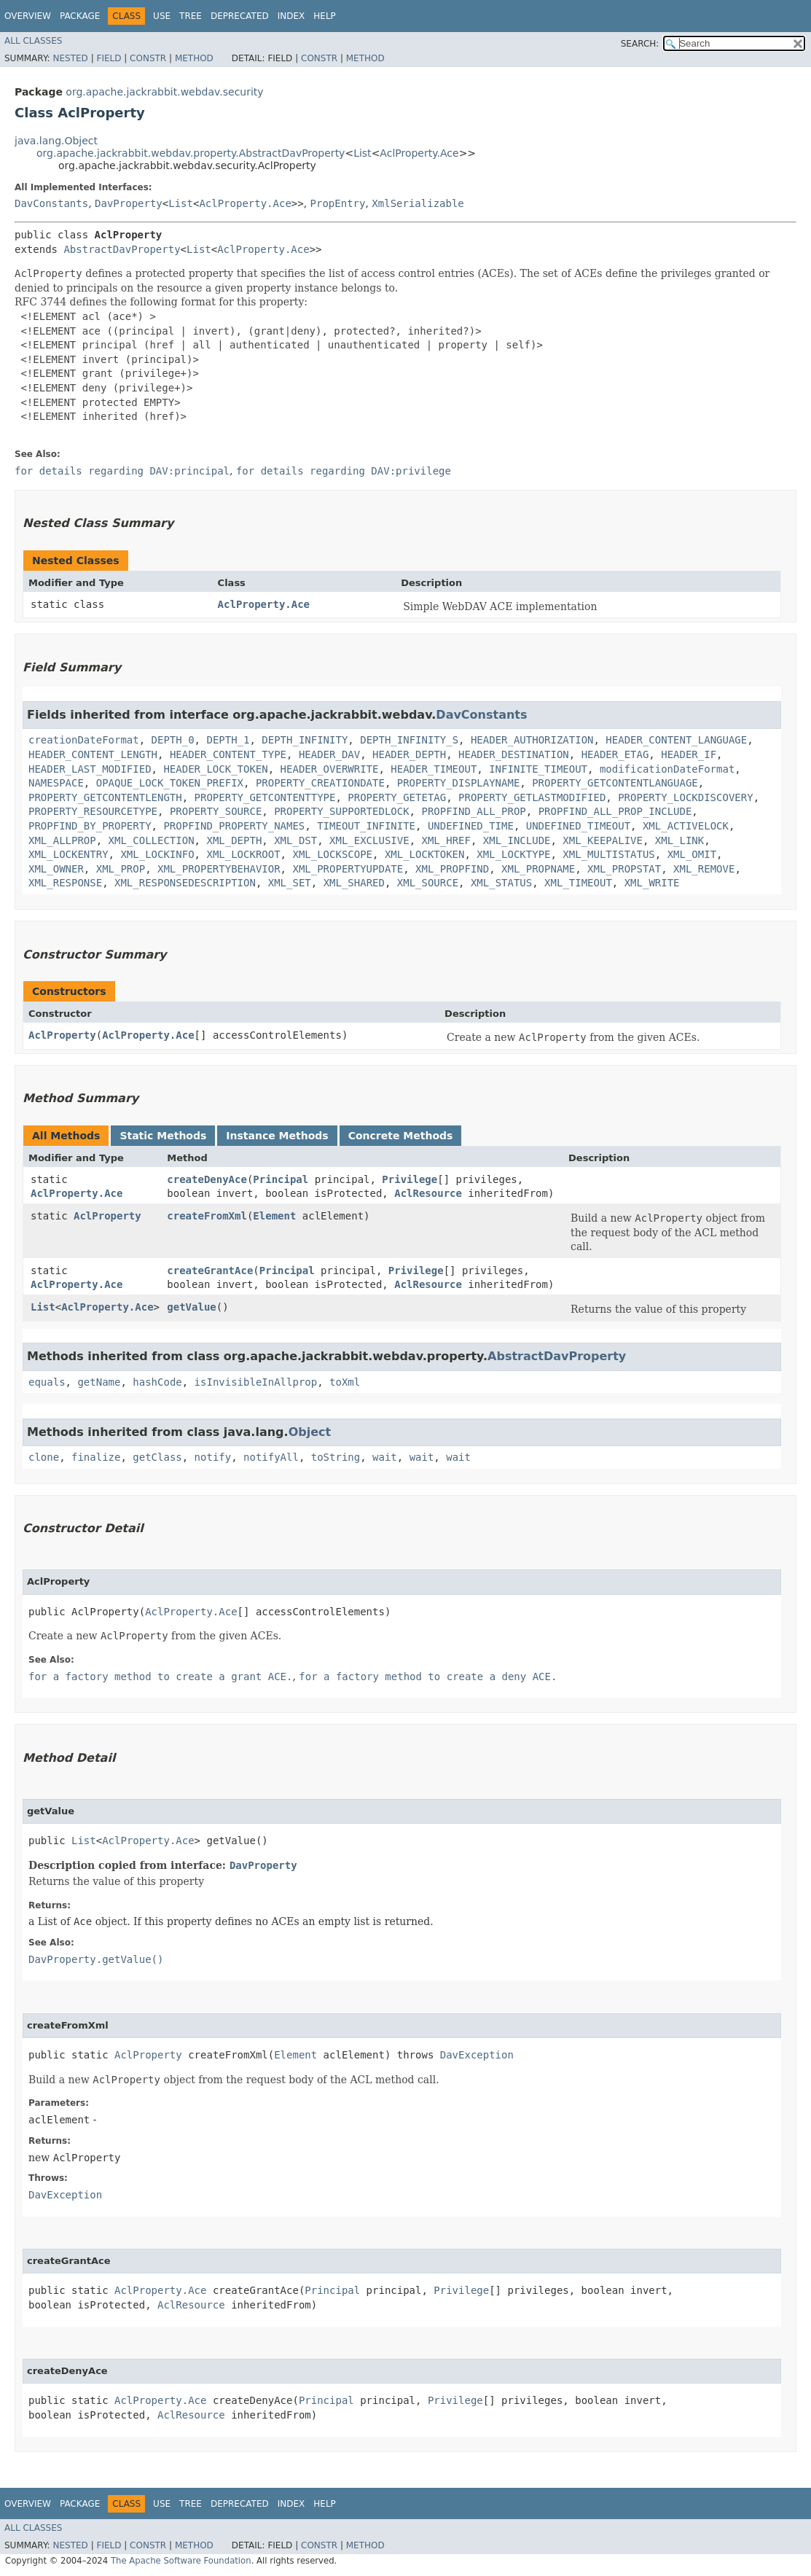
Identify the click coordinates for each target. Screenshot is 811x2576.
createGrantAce (210, 1270)
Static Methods (163, 1135)
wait (384, 1457)
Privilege (409, 1179)
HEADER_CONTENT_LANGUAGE (676, 740)
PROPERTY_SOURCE (216, 811)
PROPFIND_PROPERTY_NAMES (234, 826)
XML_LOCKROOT (243, 854)
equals (47, 1382)
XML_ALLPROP (62, 840)
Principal (280, 1179)
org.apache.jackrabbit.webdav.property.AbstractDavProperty (190, 153)
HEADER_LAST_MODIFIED (90, 769)
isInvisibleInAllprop (256, 1382)
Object (310, 1432)
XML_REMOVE (703, 869)
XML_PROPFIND (452, 869)
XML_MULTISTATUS (608, 854)
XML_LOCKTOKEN (425, 854)
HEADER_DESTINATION (513, 754)
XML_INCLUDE (517, 840)
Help (324, 16)
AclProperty (62, 1035)
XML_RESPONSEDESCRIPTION (185, 883)
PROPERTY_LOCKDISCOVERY (685, 797)
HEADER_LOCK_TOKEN (215, 769)
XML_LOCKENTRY (68, 854)
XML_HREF (445, 840)
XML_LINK (679, 840)
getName (98, 1382)
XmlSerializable (417, 203)
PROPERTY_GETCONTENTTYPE (265, 797)
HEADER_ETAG (615, 754)
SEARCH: (640, 44)
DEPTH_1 (227, 740)
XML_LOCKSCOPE (332, 854)
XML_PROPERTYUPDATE (347, 869)
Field (108, 58)
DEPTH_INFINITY (305, 740)
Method (194, 58)
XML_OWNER (56, 869)
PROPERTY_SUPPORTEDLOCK (341, 811)
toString (335, 1457)
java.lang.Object (56, 141)
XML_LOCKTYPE (513, 854)
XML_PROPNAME (538, 869)
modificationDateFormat (667, 769)
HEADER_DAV (329, 754)
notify (213, 1457)
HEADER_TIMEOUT (434, 769)
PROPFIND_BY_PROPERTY (90, 826)
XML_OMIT (691, 854)
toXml (344, 1382)
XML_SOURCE (427, 883)
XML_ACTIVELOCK (686, 826)
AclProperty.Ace (419, 153)
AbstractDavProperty (121, 249)
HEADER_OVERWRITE (330, 769)
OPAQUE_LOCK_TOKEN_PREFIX (169, 783)
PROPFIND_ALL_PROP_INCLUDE (615, 811)
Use (162, 16)
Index (291, 16)
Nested (69, 58)
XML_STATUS (501, 883)
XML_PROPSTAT (624, 869)
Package (80, 16)
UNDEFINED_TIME (471, 826)
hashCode (157, 1382)
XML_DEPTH (234, 840)
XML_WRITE (652, 883)
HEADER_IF (688, 754)
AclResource (428, 1193)
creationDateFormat (83, 740)
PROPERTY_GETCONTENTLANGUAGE (615, 783)
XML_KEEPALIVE (603, 840)
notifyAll (271, 1457)
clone (43, 1457)
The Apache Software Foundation (181, 2561)
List (362, 153)
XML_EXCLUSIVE (369, 840)
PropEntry (338, 203)
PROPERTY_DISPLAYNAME (458, 783)
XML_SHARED (354, 883)
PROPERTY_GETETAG (397, 797)
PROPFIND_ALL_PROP (473, 811)
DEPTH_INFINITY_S (409, 740)
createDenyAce (207, 1179)
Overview (27, 16)
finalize (95, 1457)
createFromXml (207, 1216)
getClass (157, 1457)
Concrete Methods (400, 1135)
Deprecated (240, 16)
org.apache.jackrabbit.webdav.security (164, 92)
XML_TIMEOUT (578, 883)
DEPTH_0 (173, 740)
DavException (477, 2055)
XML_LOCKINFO (157, 854)
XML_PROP (120, 869)
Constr (148, 58)
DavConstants (51, 203)
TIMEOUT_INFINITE (366, 826)
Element (274, 1216)
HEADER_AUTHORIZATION (532, 740)
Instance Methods (277, 1135)
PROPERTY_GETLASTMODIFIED (532, 797)
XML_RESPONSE (65, 883)
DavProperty (128, 203)
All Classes (33, 41)
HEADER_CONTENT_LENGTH (92, 754)
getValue (191, 1307)
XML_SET (289, 883)
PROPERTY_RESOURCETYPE (92, 811)
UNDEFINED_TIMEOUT (578, 826)
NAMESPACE (56, 783)
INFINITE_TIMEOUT (538, 769)
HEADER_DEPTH (409, 754)
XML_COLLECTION (152, 840)
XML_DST (295, 840)
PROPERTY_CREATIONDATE (320, 783)
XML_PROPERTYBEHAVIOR (219, 869)
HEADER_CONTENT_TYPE (228, 754)
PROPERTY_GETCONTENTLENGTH (105, 797)
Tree (190, 16)
